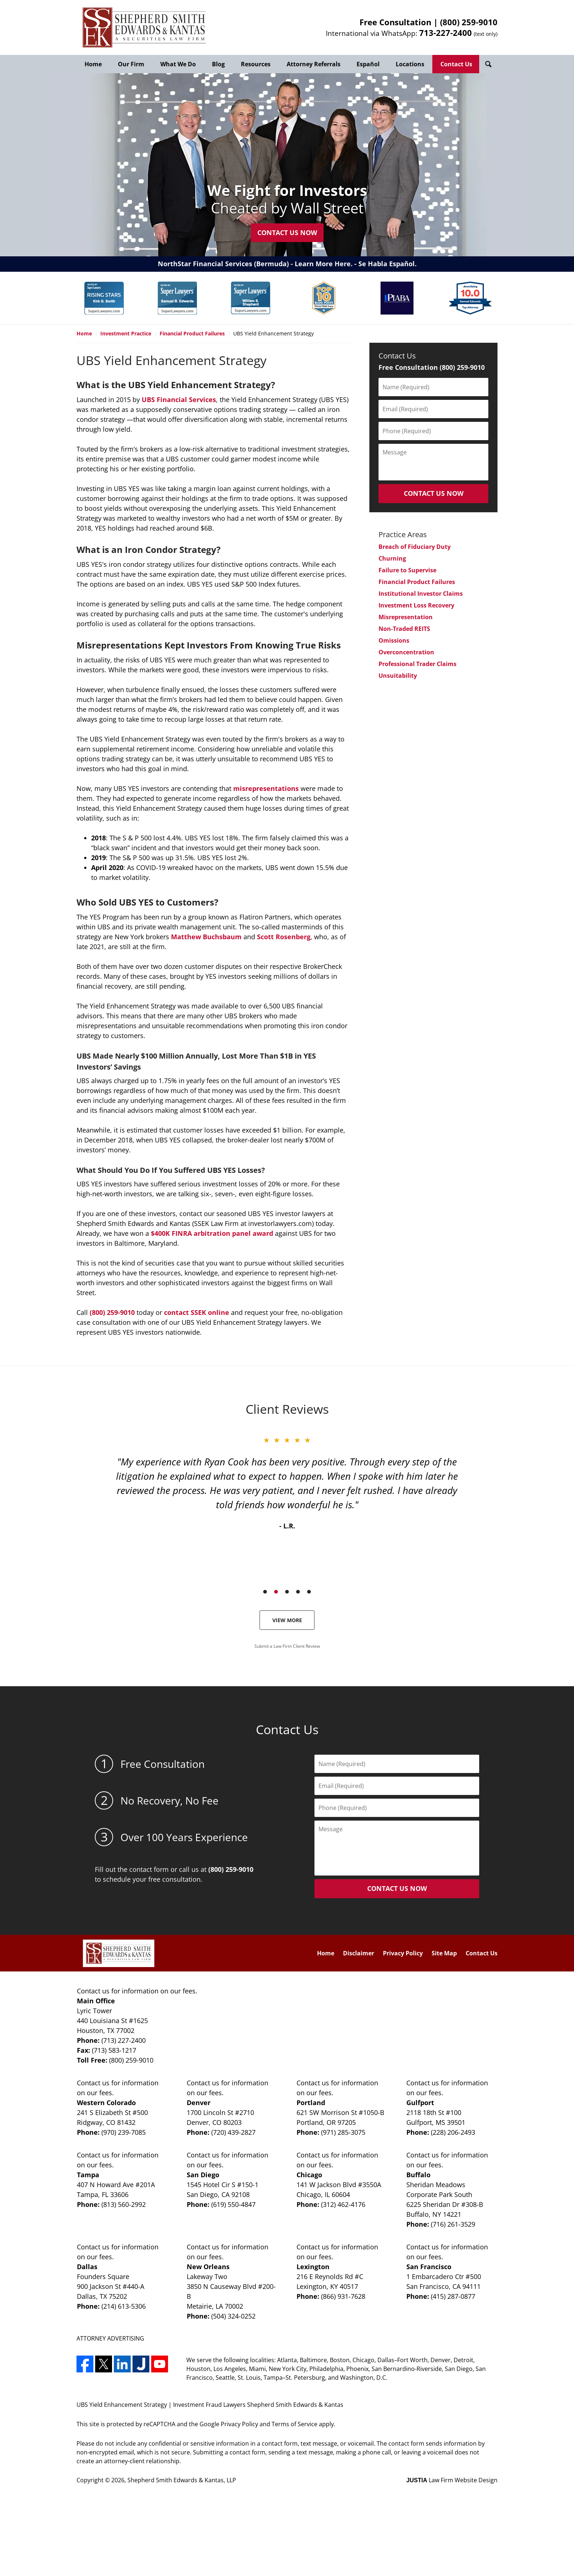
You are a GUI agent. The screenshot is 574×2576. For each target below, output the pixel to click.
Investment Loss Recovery (416, 605)
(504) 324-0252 (233, 2316)
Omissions (394, 640)
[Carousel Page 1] (265, 1591)
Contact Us (456, 64)
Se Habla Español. (387, 263)
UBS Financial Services (179, 399)
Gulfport (420, 2102)
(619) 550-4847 (233, 2204)
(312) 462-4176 (343, 2204)
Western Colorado (106, 2102)
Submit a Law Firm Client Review (287, 1646)
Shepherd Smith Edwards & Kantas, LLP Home (144, 27)
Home (93, 64)
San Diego (203, 2174)
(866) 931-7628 (343, 2296)
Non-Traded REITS (404, 629)
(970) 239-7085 (123, 2132)
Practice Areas (403, 534)
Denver (198, 2102)
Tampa (88, 2174)
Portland (311, 2102)
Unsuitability (398, 676)
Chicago (309, 2174)
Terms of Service (294, 2424)
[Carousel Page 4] (297, 1591)
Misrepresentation (406, 617)
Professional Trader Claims (417, 664)
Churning (392, 558)
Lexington (313, 2266)
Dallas (87, 2266)
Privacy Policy (403, 1953)
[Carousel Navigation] (287, 1591)
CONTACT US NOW (433, 493)
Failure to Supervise (407, 570)
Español (368, 64)
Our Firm (131, 64)
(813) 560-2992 (123, 2204)
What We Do (178, 64)
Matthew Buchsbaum (206, 936)
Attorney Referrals (313, 64)
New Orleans (208, 2266)
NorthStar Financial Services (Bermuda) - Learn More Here (254, 263)
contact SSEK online (196, 1312)
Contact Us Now (287, 232)
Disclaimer (358, 1953)
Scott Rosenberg (283, 936)
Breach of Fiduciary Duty (415, 547)
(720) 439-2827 (233, 2132)
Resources (256, 64)
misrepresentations (266, 788)
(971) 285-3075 (343, 2132)
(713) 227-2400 (123, 2040)
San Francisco (428, 2266)
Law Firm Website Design (451, 2480)
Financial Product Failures (417, 582)
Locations (410, 64)
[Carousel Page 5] (308, 1591)
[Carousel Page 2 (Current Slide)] (276, 1591)
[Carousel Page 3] (287, 1591)
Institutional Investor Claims (421, 594)
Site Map (444, 1953)
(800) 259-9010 (468, 21)
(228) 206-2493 (453, 2132)
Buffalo (418, 2174)
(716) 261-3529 (453, 2224)
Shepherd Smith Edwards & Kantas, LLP (181, 2480)
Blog (218, 64)
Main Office (96, 2000)
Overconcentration (406, 652)
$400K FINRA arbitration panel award (212, 1233)
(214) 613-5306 (123, 2306)
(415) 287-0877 (453, 2296)
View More (287, 1620)
